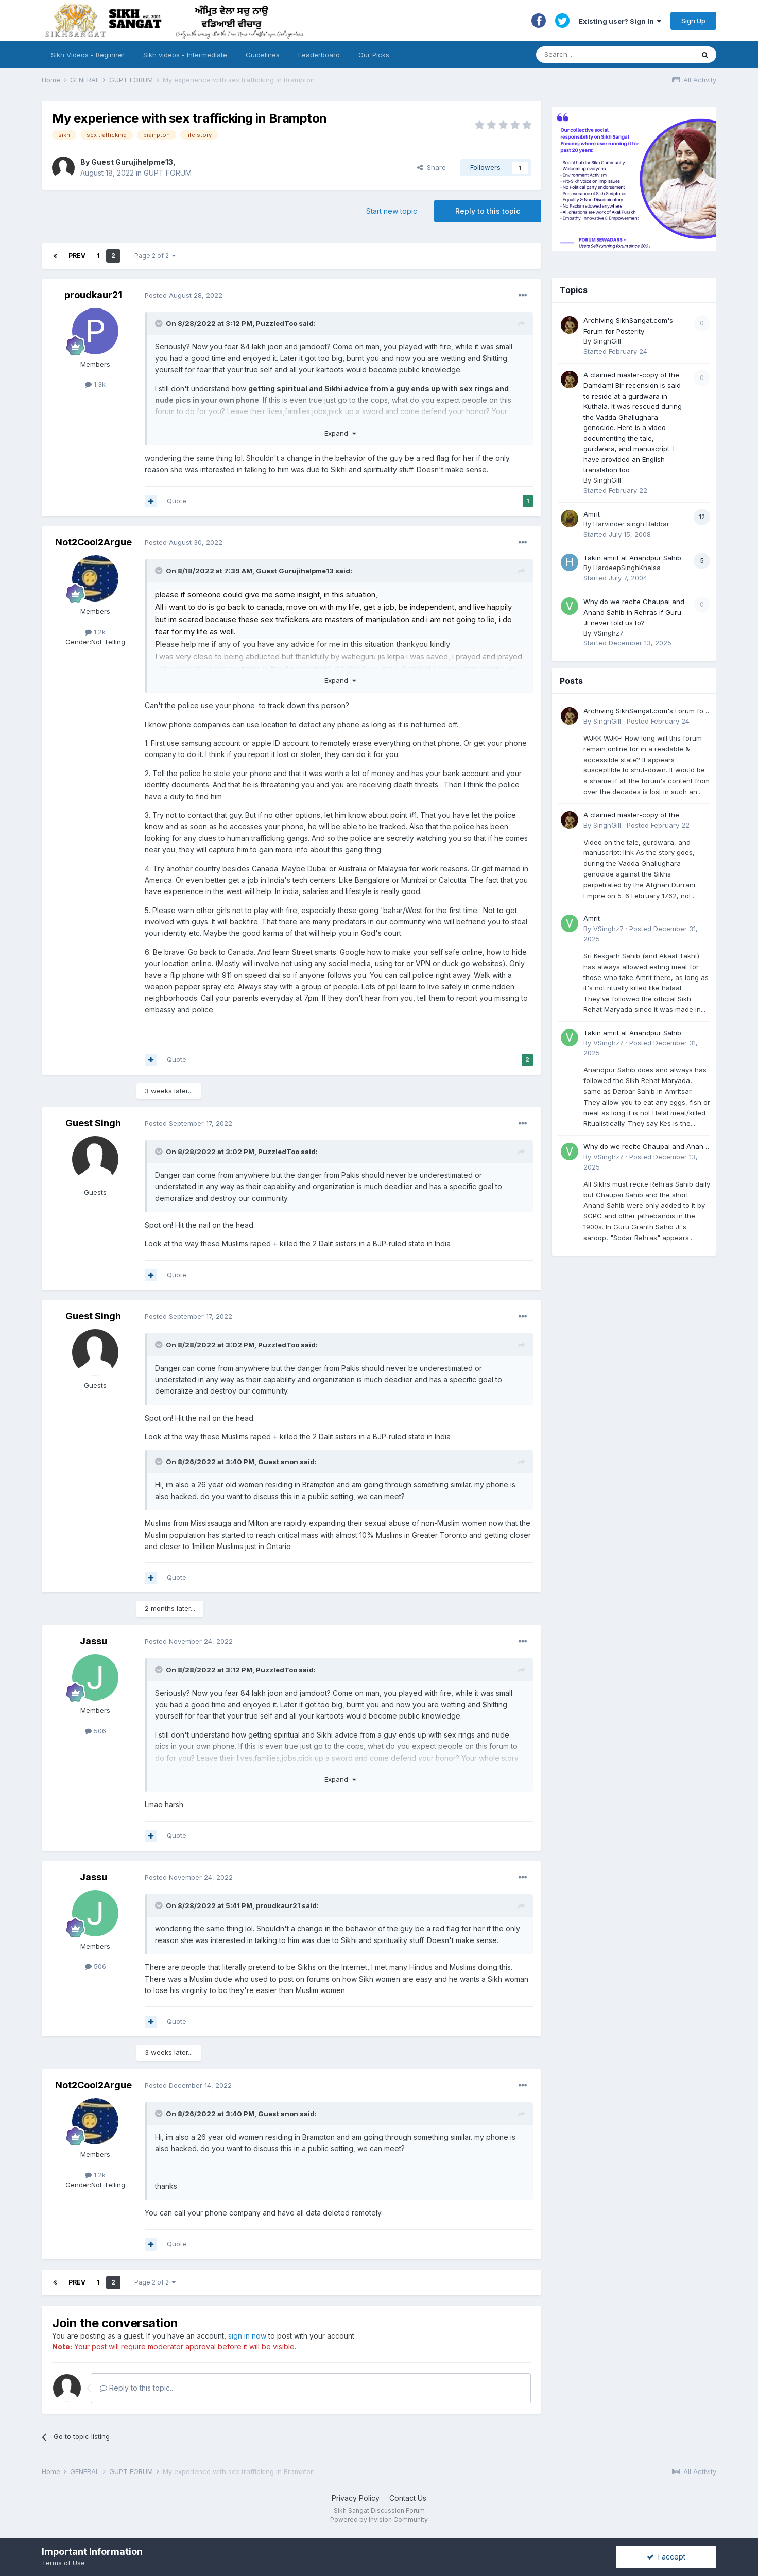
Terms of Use (63, 2562)
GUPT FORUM (168, 172)
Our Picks (373, 54)
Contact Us (407, 2498)
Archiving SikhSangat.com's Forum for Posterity (644, 711)
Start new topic (391, 211)
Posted (183, 295)
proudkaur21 (93, 294)
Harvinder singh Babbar (631, 524)
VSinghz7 (608, 633)
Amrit (591, 514)
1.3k (95, 384)
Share (431, 167)
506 (95, 1731)
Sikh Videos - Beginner (88, 54)
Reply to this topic (487, 211)
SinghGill (607, 341)
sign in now (247, 2335)
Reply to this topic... (137, 2387)
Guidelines (263, 54)
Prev (76, 256)
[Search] (605, 54)
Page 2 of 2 (155, 256)
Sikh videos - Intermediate (185, 54)
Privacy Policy (356, 2498)
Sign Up (693, 20)
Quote (176, 500)
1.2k (95, 632)
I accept (666, 2556)
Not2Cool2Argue (93, 542)
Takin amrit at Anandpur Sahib (632, 558)
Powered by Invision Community (379, 2519)
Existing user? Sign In (620, 21)
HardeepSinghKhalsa (627, 567)
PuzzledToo (276, 323)
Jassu (93, 1641)
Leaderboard (319, 54)
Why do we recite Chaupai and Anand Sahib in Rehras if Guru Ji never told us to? (633, 612)
